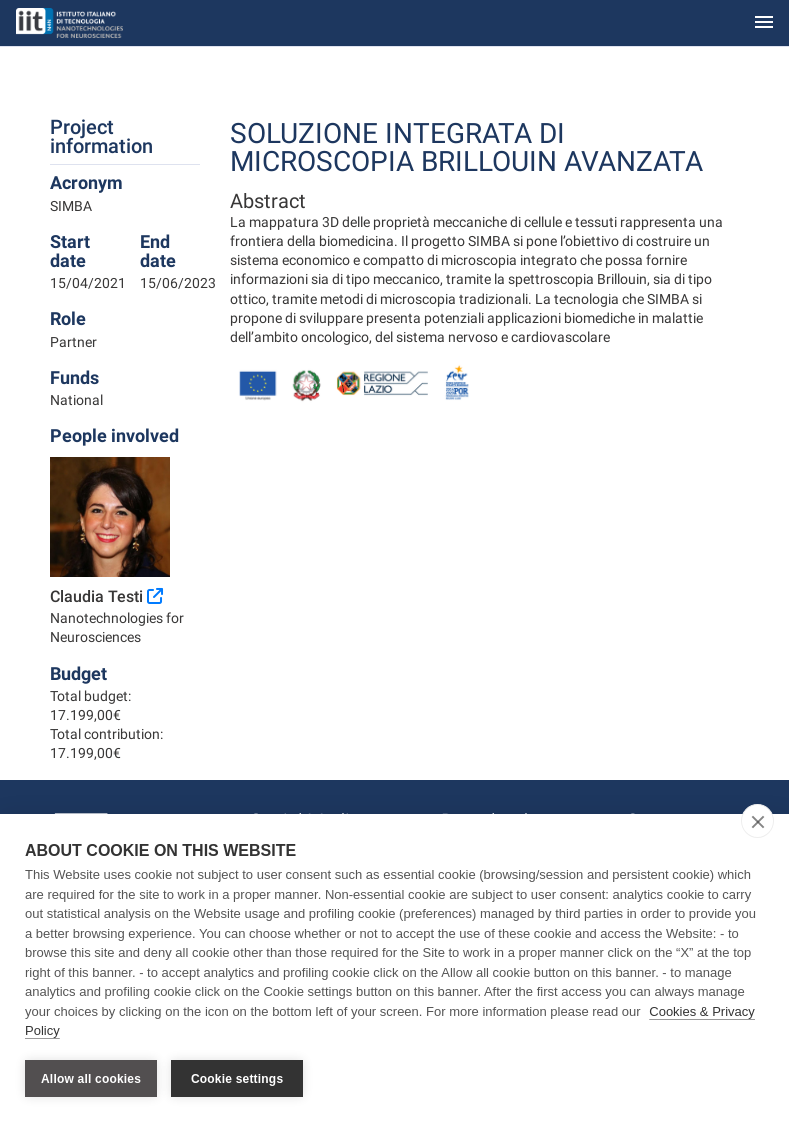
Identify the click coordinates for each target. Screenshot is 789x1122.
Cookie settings (237, 1079)
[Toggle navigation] (764, 23)
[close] (757, 821)
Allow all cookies (91, 1079)
